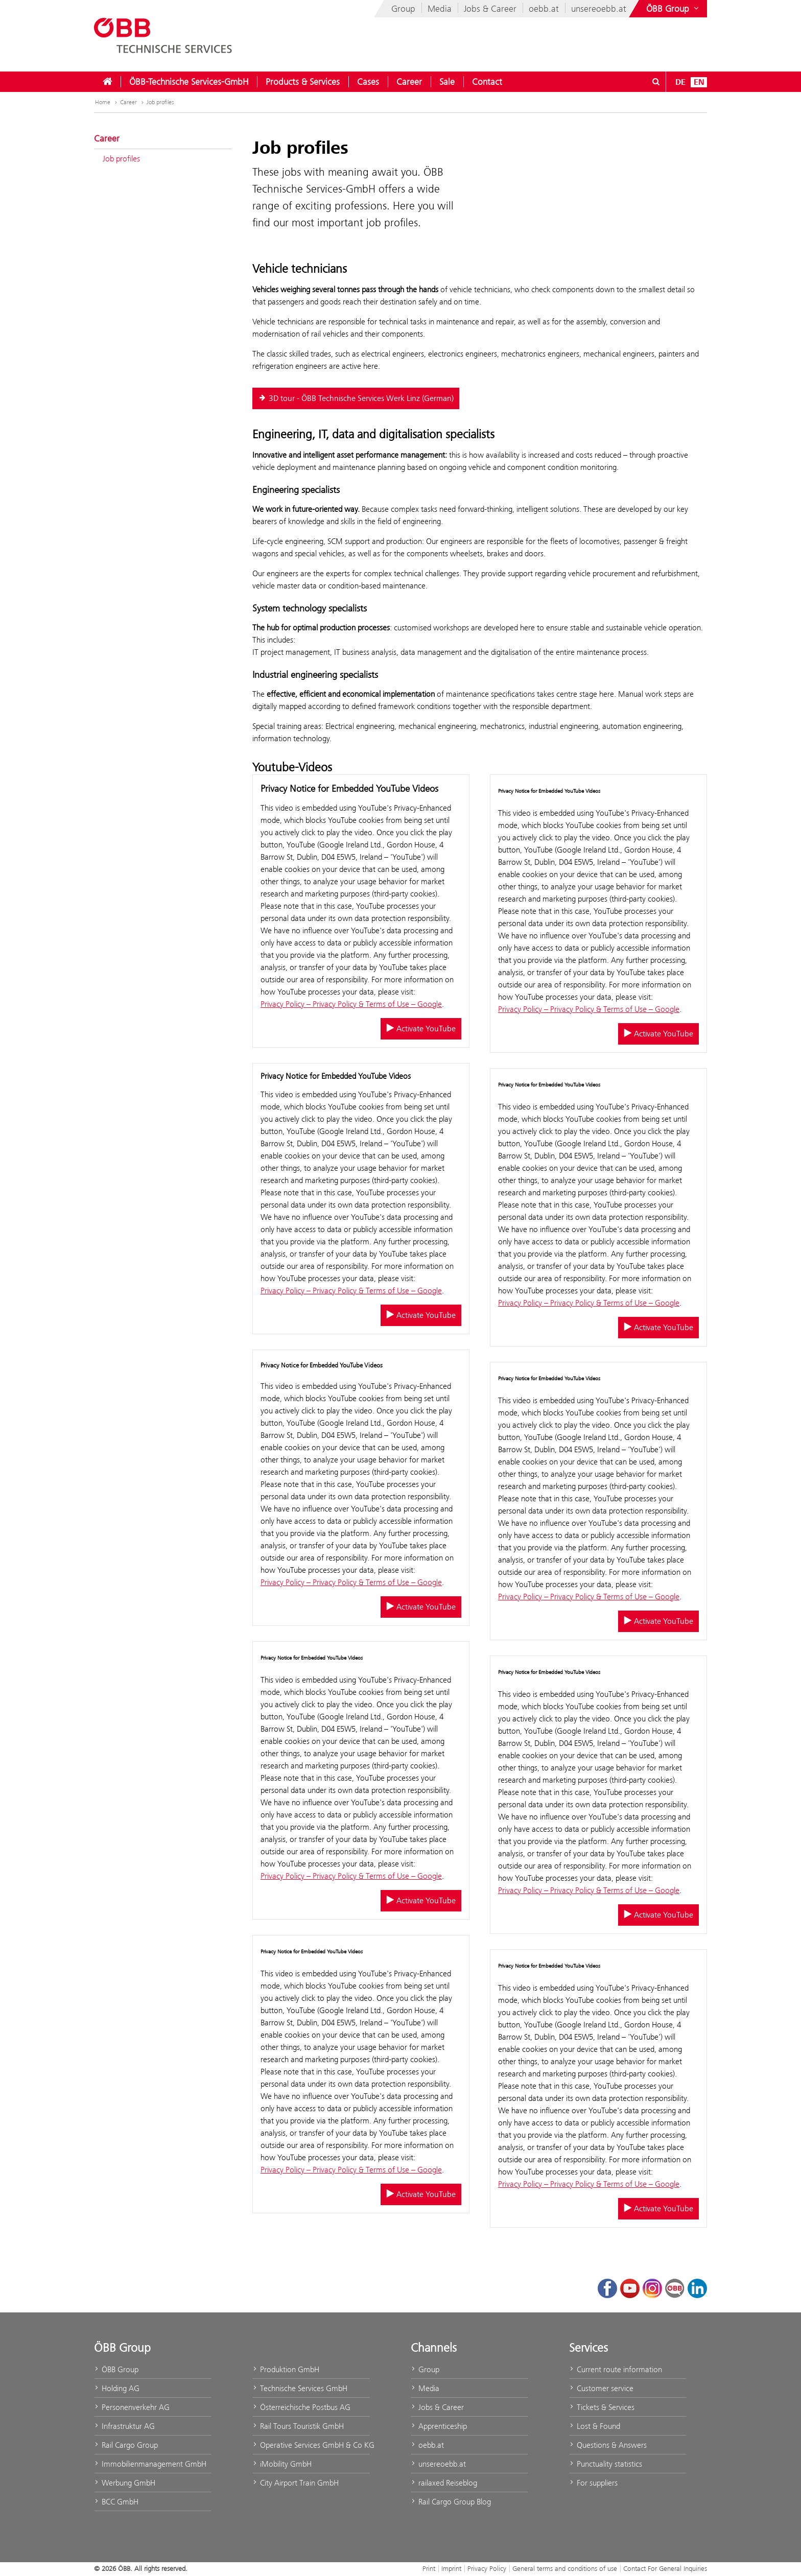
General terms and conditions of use (564, 2568)
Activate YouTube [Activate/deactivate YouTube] (421, 1029)
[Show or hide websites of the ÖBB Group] (673, 8)
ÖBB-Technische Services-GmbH (188, 82)
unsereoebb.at (598, 9)
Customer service (601, 2388)
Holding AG (116, 2388)
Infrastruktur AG (124, 2426)
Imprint (451, 2568)
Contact (487, 82)
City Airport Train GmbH (295, 2483)
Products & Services (303, 82)
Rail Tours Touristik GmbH (298, 2426)
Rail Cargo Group (126, 2445)
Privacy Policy (486, 2568)
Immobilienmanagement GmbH (150, 2464)
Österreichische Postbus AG (301, 2407)
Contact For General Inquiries (665, 2568)
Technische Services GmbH (299, 2388)
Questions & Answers (608, 2445)
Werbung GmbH (124, 2483)
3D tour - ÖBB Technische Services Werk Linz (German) (356, 398)
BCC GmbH (116, 2502)
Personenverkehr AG (132, 2407)
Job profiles (160, 102)
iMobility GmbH (282, 2464)
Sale (447, 82)
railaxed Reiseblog (444, 2483)
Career (409, 82)
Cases (368, 82)
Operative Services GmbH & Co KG (311, 2445)
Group (403, 9)
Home (102, 102)
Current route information (615, 2369)
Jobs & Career (490, 9)
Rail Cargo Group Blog (451, 2502)
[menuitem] (107, 82)
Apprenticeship (439, 2426)
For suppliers (593, 2483)
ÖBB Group (116, 2369)
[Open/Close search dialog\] (656, 82)
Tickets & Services (601, 2407)
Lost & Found (594, 2426)
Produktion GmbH (285, 2369)
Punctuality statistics (605, 2464)
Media (440, 9)
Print (428, 2568)
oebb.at (544, 9)
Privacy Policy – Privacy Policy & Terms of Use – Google (351, 1004)
